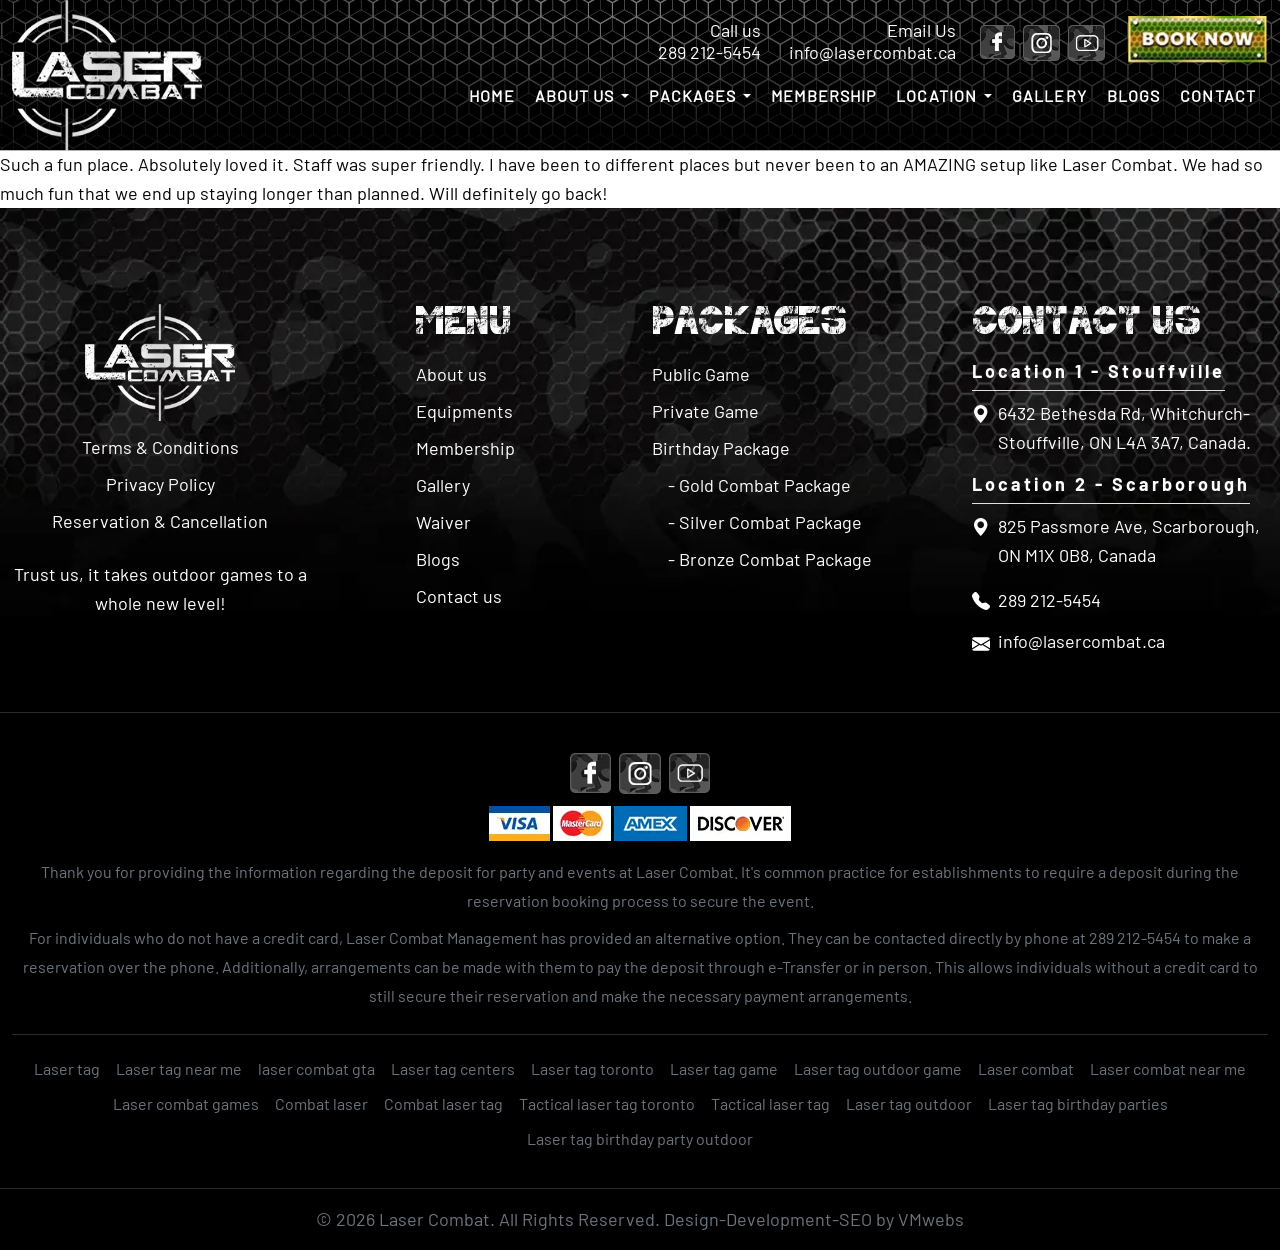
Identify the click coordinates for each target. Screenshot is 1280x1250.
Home (491, 95)
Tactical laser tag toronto (607, 1103)
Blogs (1134, 95)
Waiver (443, 522)
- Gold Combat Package (759, 485)
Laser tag (67, 1068)
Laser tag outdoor (909, 1103)
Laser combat (1026, 1068)
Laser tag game (724, 1068)
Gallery (1049, 95)
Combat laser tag (443, 1103)
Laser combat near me (1168, 1068)
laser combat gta (316, 1068)
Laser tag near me (179, 1068)
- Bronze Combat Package (770, 559)
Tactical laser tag (770, 1103)
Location (936, 95)
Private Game (705, 411)
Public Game (701, 374)
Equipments (464, 411)
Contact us (459, 596)
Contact (1218, 95)
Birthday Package (721, 448)
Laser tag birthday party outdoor (640, 1138)
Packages (692, 95)
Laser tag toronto (592, 1068)
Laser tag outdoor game (878, 1068)
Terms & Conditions (160, 447)
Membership (823, 95)
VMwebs (931, 1219)
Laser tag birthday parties (1078, 1103)
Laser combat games (186, 1103)
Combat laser (321, 1103)
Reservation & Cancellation (160, 521)
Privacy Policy (160, 484)
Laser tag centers (453, 1068)
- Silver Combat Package (765, 522)
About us (575, 95)
